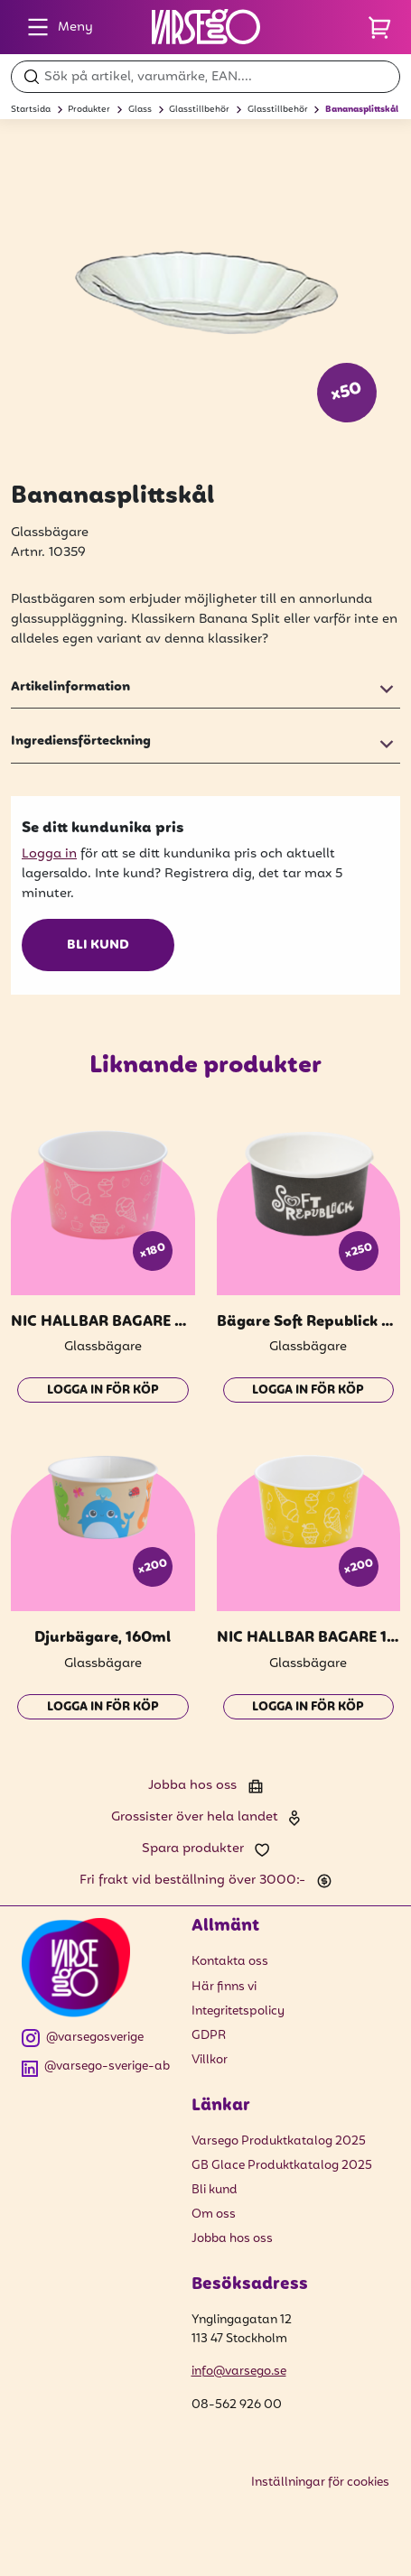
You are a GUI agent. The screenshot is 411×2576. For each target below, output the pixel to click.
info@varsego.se (238, 2371)
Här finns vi (224, 1987)
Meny (55, 27)
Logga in (49, 854)
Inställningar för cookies (320, 2482)
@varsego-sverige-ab (96, 2067)
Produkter (89, 109)
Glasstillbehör (199, 109)
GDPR (208, 2035)
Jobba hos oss (232, 2238)
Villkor (209, 2060)
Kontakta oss (229, 1961)
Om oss (213, 2214)
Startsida (31, 109)
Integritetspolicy (238, 2011)
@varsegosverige (83, 2038)
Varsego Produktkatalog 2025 (278, 2141)
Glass (140, 109)
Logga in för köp (103, 1390)
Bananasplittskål (361, 109)
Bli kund (98, 945)
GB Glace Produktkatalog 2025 (281, 2165)
